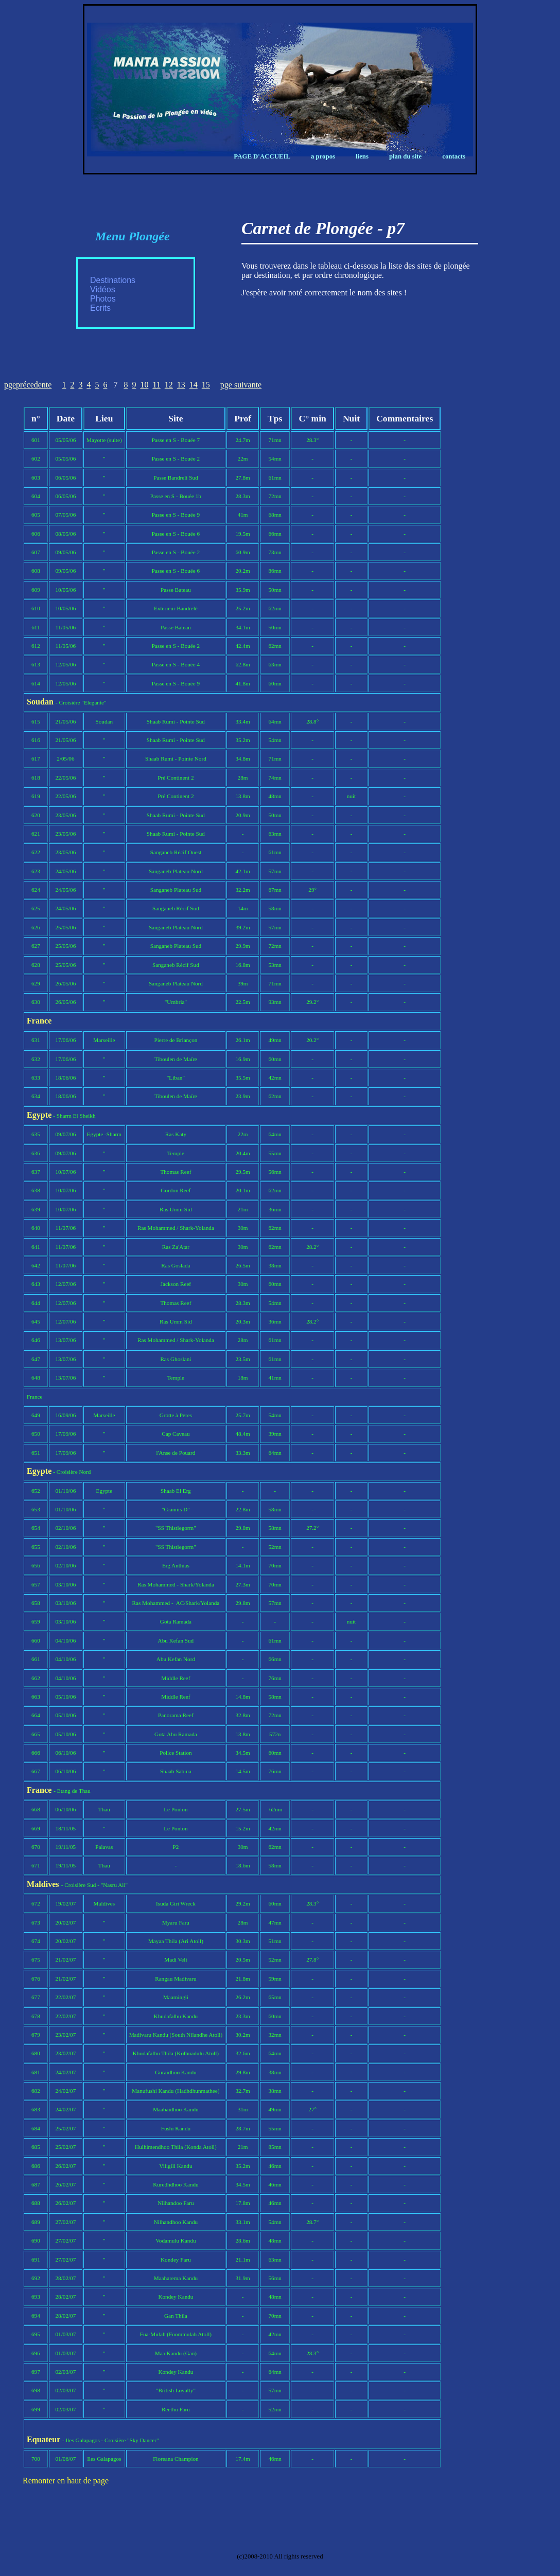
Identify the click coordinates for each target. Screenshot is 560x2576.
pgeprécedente (27, 384)
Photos (103, 298)
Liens (362, 156)
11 (156, 384)
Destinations (112, 280)
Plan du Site (405, 156)
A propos (323, 156)
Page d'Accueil (262, 156)
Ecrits (100, 308)
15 (206, 384)
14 (193, 384)
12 (169, 384)
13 (181, 384)
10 (144, 384)
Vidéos (102, 289)
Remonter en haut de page (66, 2480)
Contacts (453, 156)
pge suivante (240, 384)
